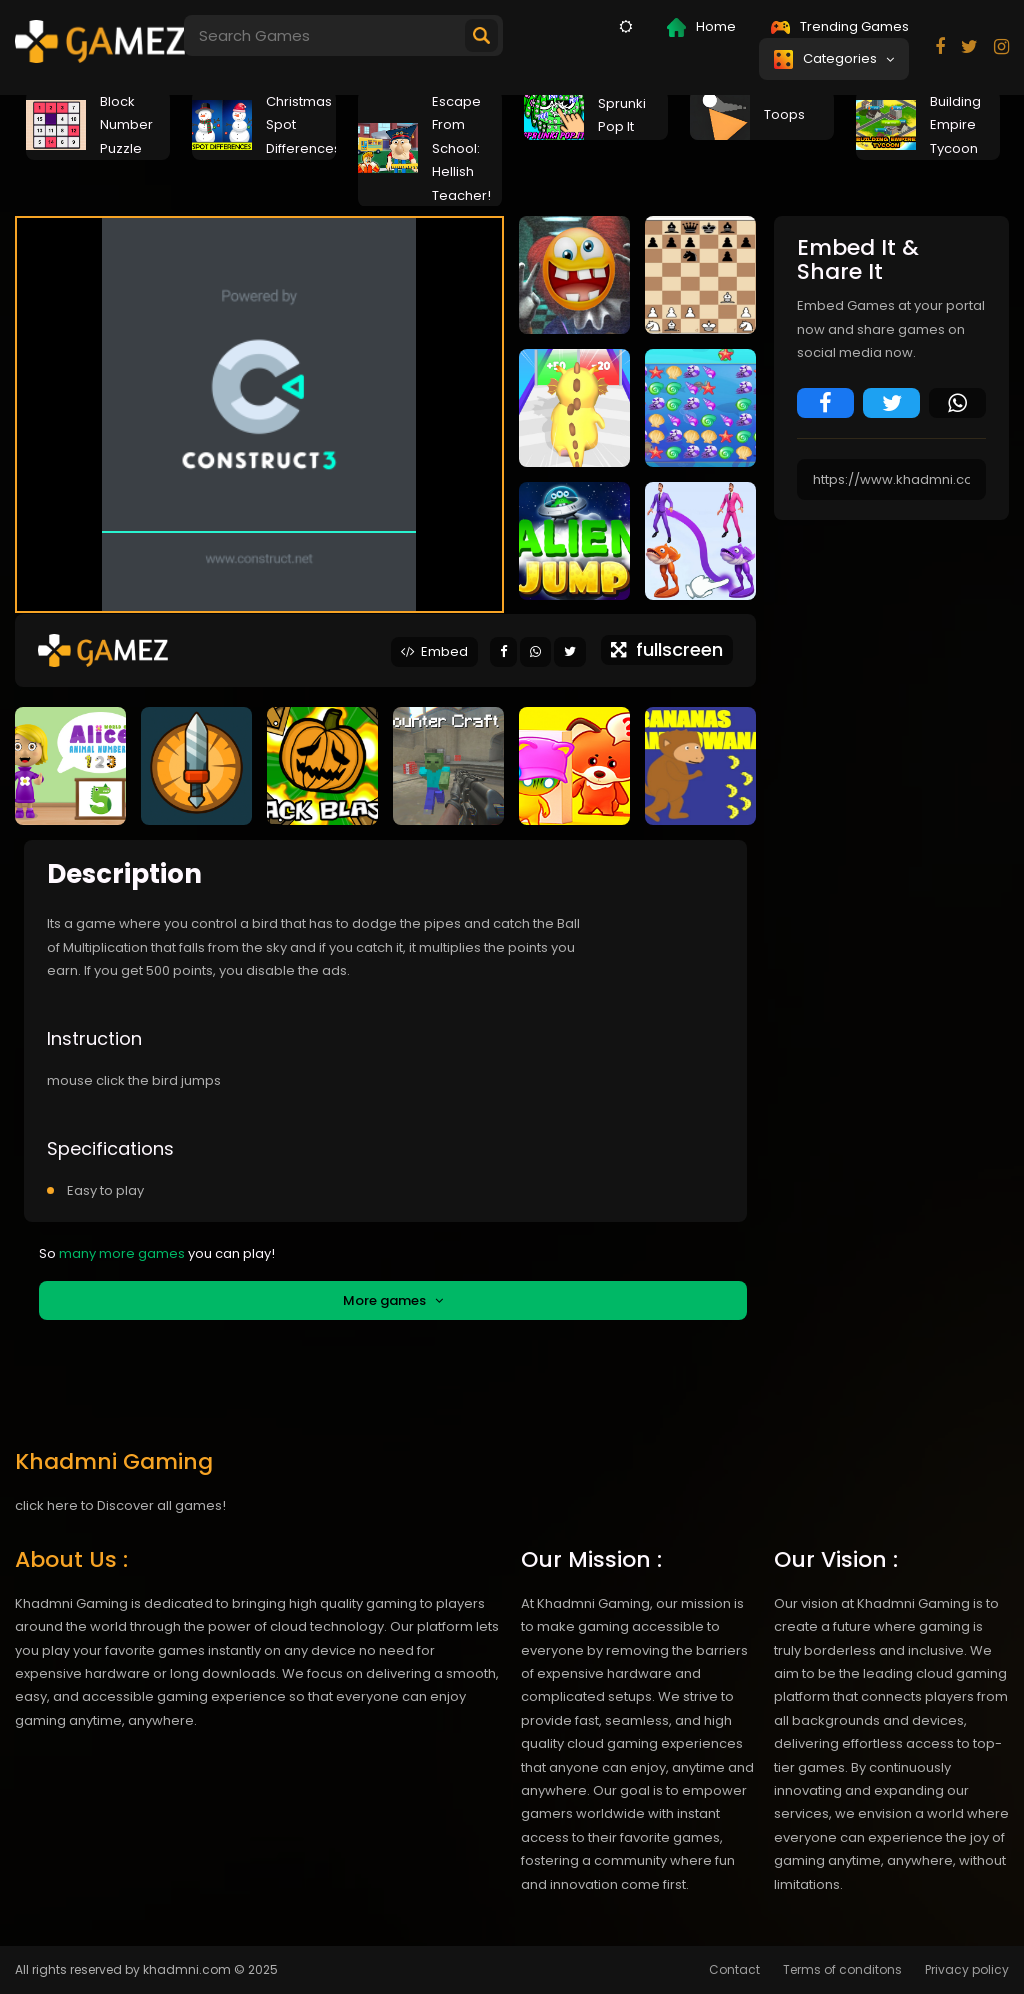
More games (393, 1300)
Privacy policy (967, 1969)
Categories (834, 59)
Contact (734, 1969)
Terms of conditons (842, 1969)
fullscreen (667, 649)
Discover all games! (161, 1505)
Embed (434, 651)
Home (701, 27)
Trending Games (840, 26)
